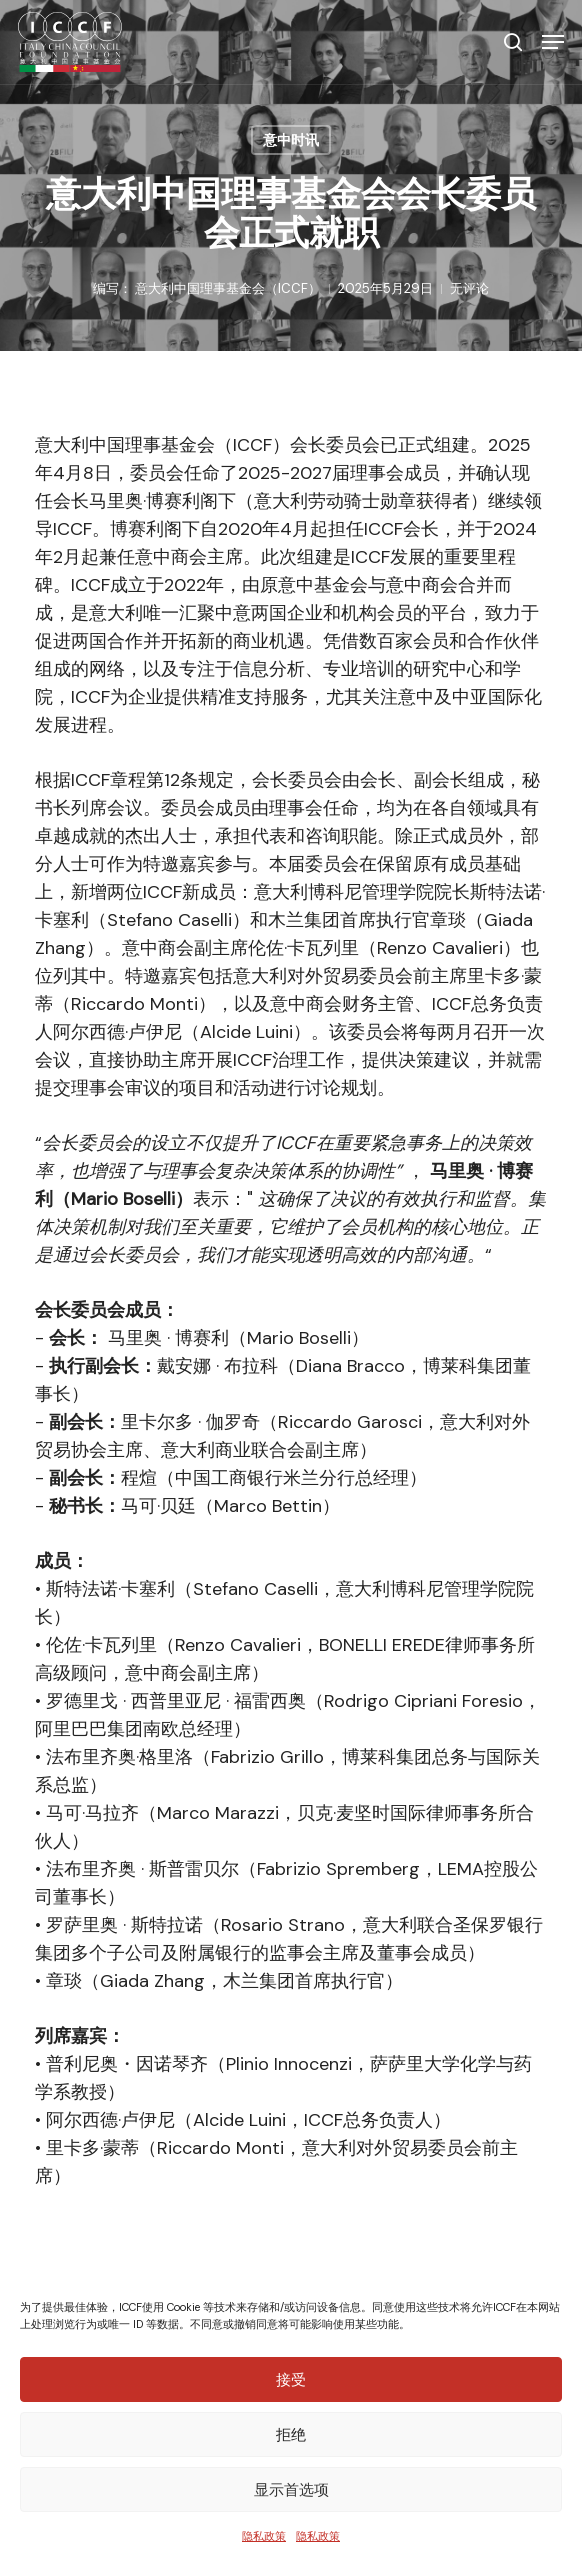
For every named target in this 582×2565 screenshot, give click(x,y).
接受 (291, 2379)
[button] (553, 42)
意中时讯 (291, 140)
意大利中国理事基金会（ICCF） (228, 288)
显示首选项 (291, 2489)
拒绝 (291, 2434)
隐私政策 (264, 2536)
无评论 (469, 288)
